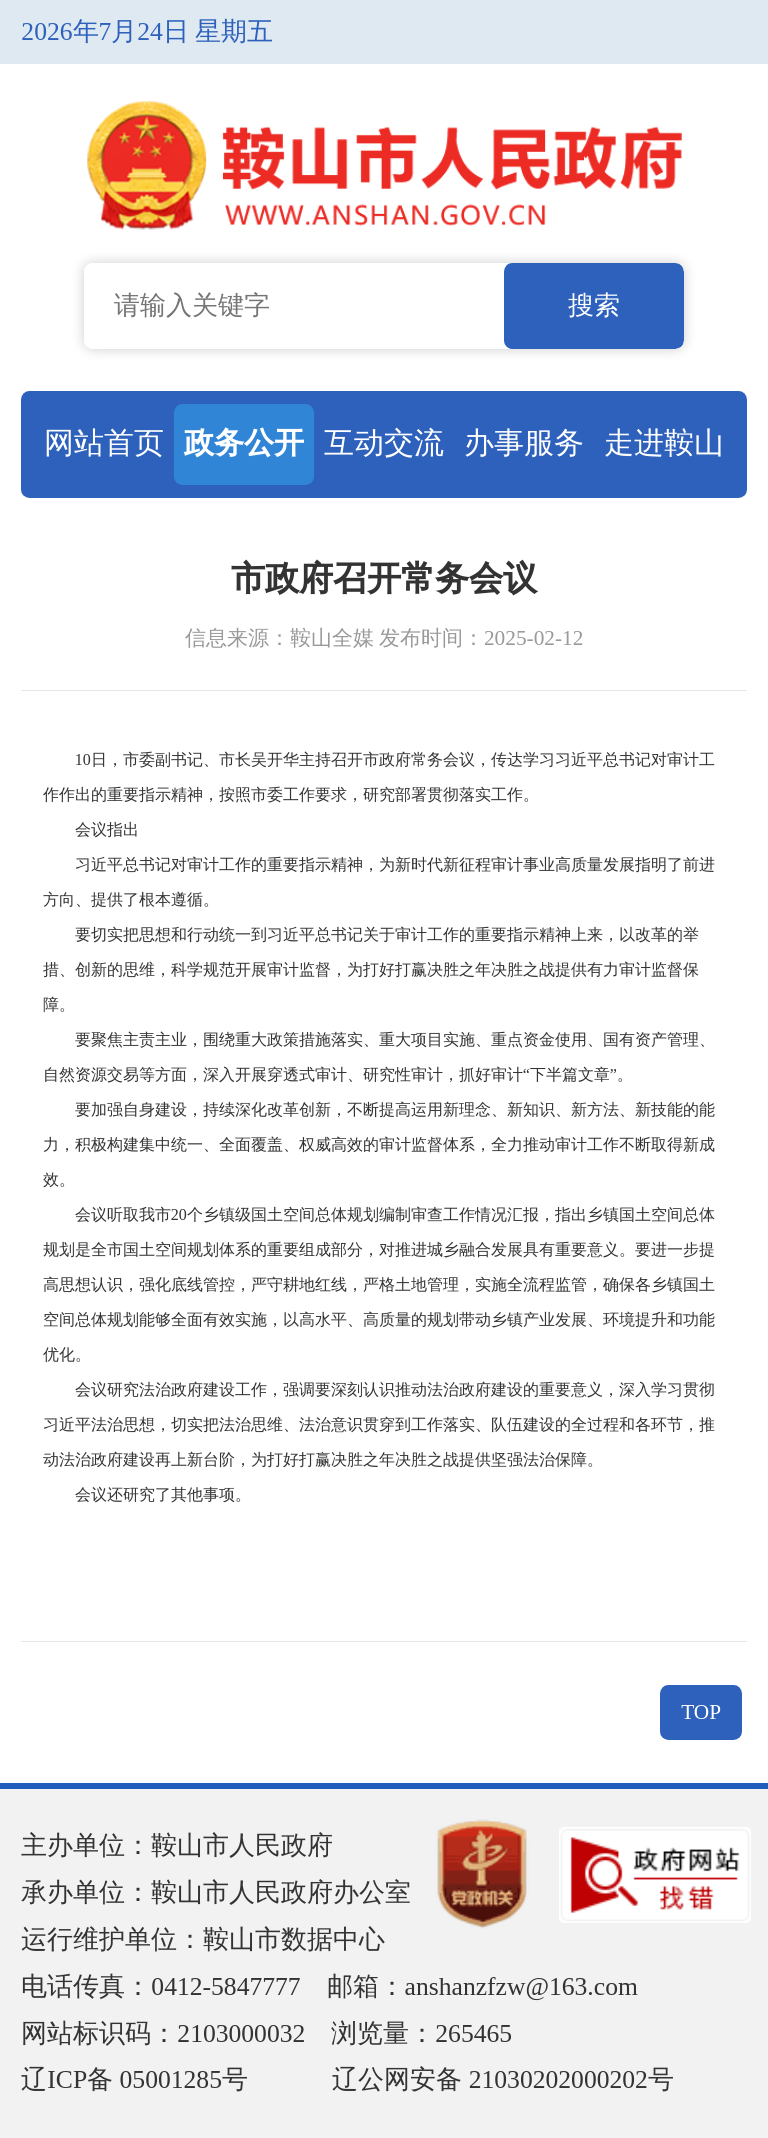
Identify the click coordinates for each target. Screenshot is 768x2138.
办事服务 (524, 442)
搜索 (594, 305)
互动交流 (384, 442)
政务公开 (244, 442)
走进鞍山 (664, 442)
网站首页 (104, 442)
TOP (701, 1712)
